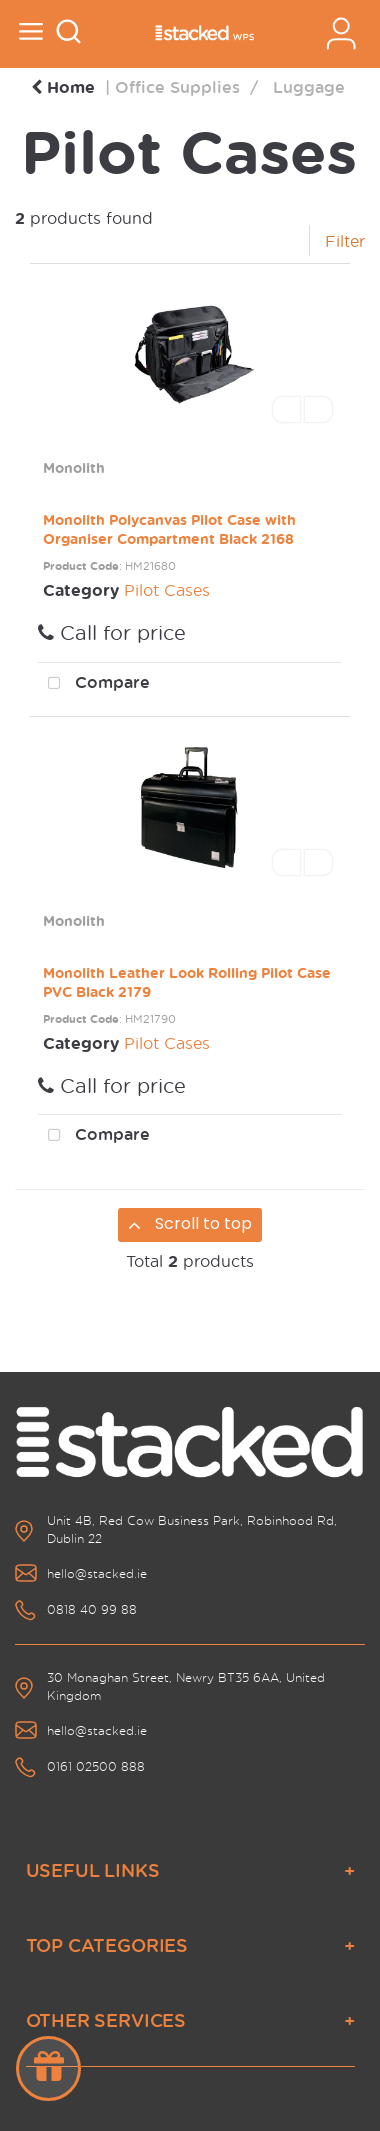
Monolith (74, 467)
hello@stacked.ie (97, 1573)
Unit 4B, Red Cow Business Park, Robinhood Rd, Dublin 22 (192, 1529)
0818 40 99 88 (92, 1609)
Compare (94, 684)
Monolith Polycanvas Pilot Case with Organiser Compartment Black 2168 (169, 529)
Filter (345, 240)
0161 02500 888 (96, 1766)
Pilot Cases (167, 589)
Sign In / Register (341, 33)
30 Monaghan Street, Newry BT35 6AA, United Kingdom (186, 1686)
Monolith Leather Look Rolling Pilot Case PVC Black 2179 (187, 982)
